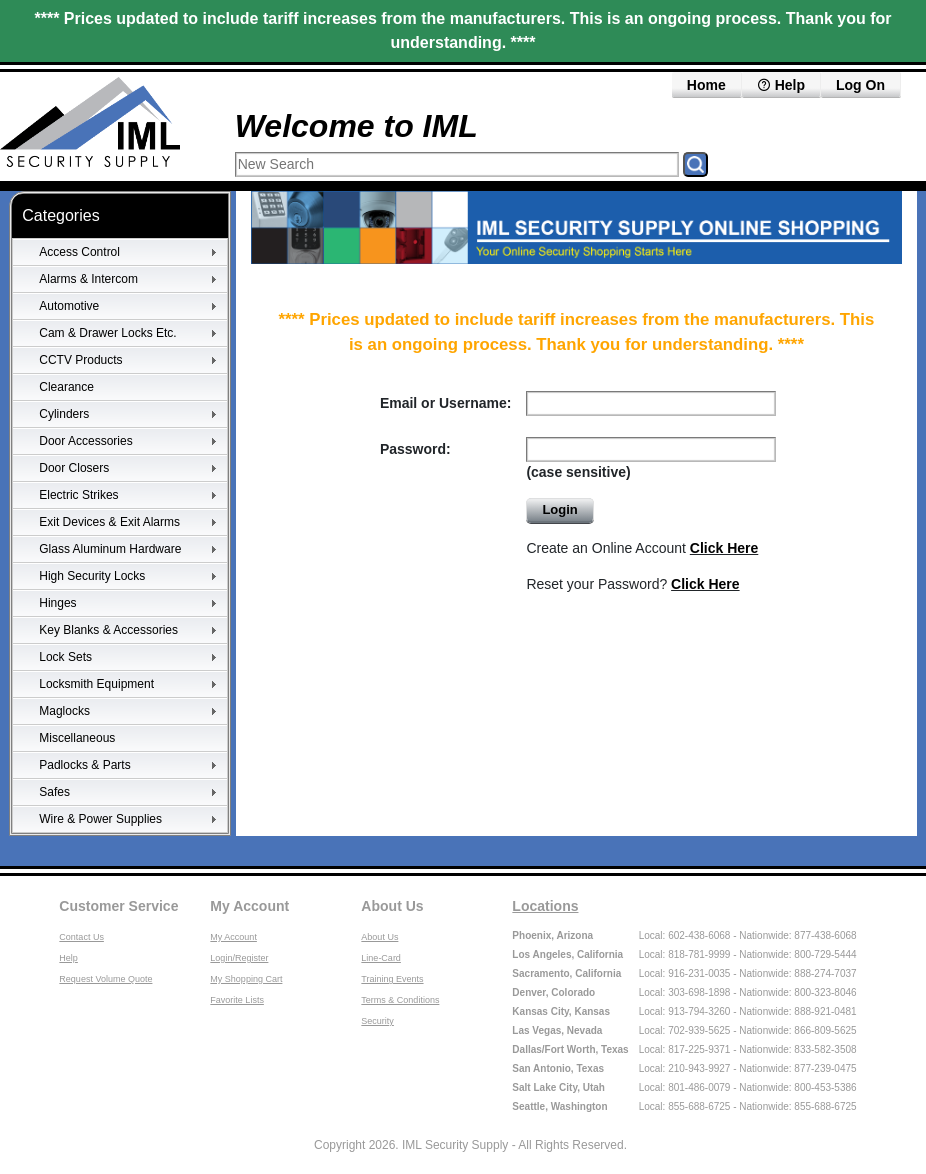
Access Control (79, 252)
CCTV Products (80, 360)
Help (781, 85)
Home (706, 85)
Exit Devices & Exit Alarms (109, 522)
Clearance (66, 387)
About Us (392, 906)
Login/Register (239, 958)
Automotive (69, 306)
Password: (415, 449)
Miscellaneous (77, 738)
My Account (249, 906)
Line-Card (381, 958)
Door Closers (74, 468)
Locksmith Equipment (96, 684)
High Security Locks (92, 576)
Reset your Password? (632, 584)
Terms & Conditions (400, 1000)
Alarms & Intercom (88, 279)
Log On (860, 85)
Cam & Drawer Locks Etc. (107, 333)
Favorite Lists (237, 1000)
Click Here (724, 548)
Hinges (57, 603)
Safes (54, 792)
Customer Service (118, 906)
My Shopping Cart (246, 979)
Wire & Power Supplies (100, 819)
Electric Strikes (78, 495)
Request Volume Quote (105, 979)
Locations (545, 906)
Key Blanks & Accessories (108, 630)
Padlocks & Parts (84, 765)
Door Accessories (85, 441)
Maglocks (64, 711)
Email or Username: (446, 403)
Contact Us (81, 937)
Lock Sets (65, 657)
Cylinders (64, 414)
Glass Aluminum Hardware (110, 549)
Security (377, 1021)
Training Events (392, 979)
